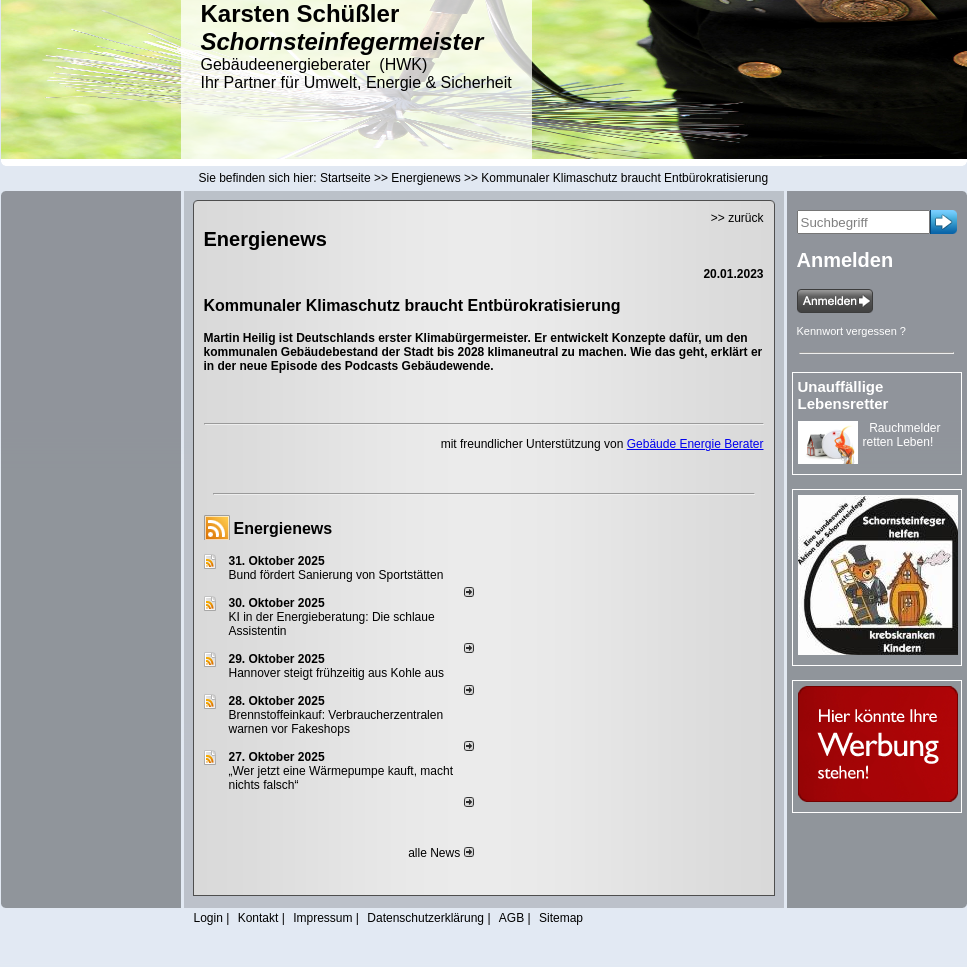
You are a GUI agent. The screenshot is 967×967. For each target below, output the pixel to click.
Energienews (283, 528)
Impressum (322, 918)
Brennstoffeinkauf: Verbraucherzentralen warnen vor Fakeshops (336, 722)
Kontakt (258, 918)
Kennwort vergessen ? (851, 331)
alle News (440, 853)
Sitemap (561, 918)
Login (208, 918)
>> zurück (737, 218)
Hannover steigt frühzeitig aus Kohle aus (336, 673)
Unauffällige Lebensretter (843, 395)
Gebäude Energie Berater (695, 444)
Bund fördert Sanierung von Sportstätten (338, 575)
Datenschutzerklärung (425, 918)
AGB (511, 918)
